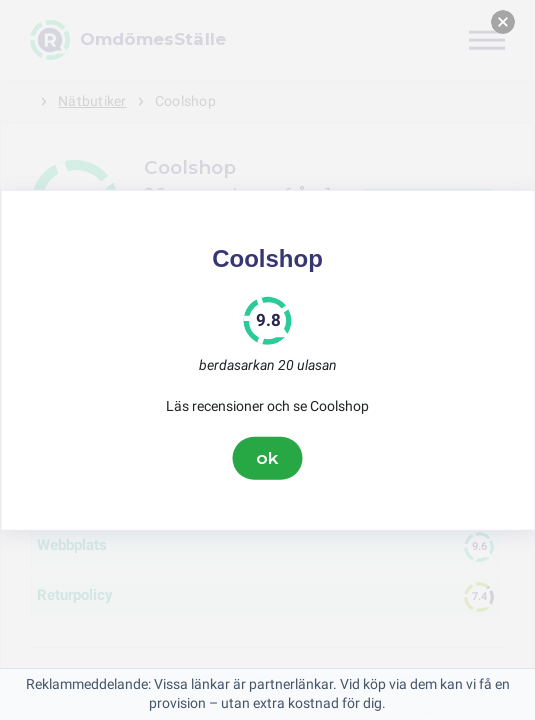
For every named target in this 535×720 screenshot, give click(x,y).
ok (268, 458)
